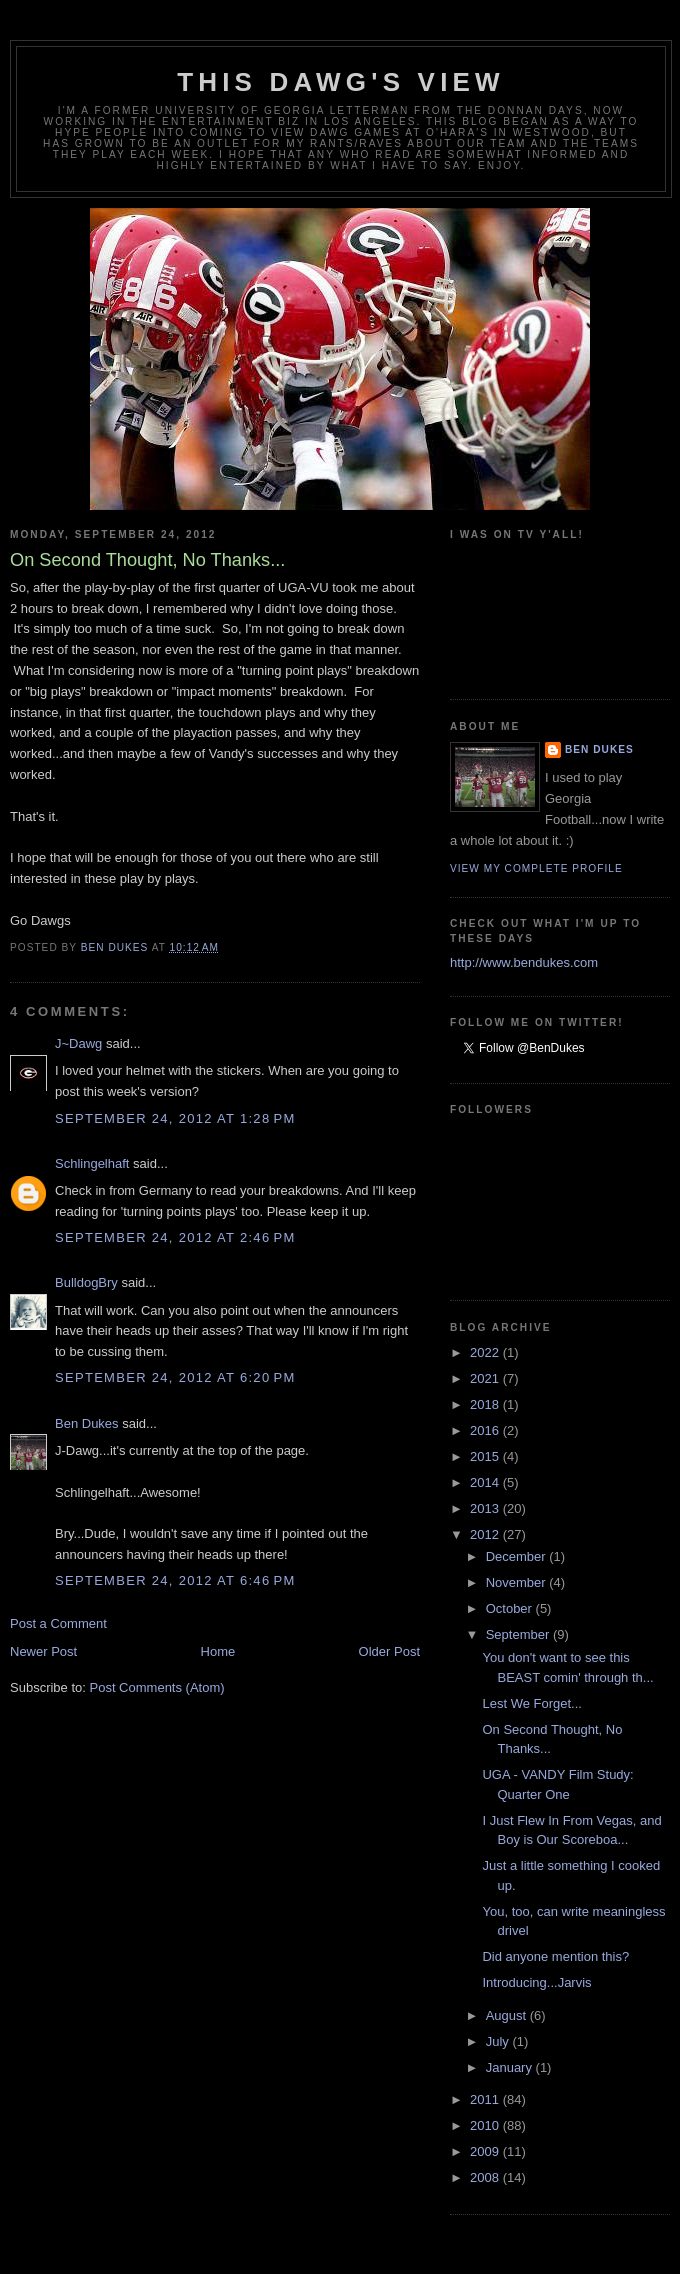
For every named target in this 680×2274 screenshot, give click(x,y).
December (518, 1556)
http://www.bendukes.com (524, 962)
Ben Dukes (87, 1423)
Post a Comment (58, 1623)
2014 (486, 1482)
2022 (486, 1352)
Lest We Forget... (531, 1703)
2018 (486, 1404)
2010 (486, 2125)
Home (218, 1651)
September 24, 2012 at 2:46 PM (175, 1237)
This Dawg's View (341, 82)
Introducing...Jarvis (536, 1982)
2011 (486, 2099)
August (508, 2015)
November (518, 1582)
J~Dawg (78, 1043)
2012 (486, 1534)
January (511, 2067)
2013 (486, 1508)
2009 (486, 2151)
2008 (486, 2177)
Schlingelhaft (92, 1163)
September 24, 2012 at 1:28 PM (175, 1118)
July (499, 2041)
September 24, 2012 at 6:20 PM (175, 1377)
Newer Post (43, 1651)
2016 (486, 1430)
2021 (486, 1378)
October (511, 1608)
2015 (486, 1456)
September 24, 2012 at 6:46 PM (175, 1580)
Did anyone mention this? (555, 1956)
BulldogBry (86, 1282)
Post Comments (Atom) (157, 1687)
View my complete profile (536, 868)
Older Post (389, 1651)
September (519, 1634)
